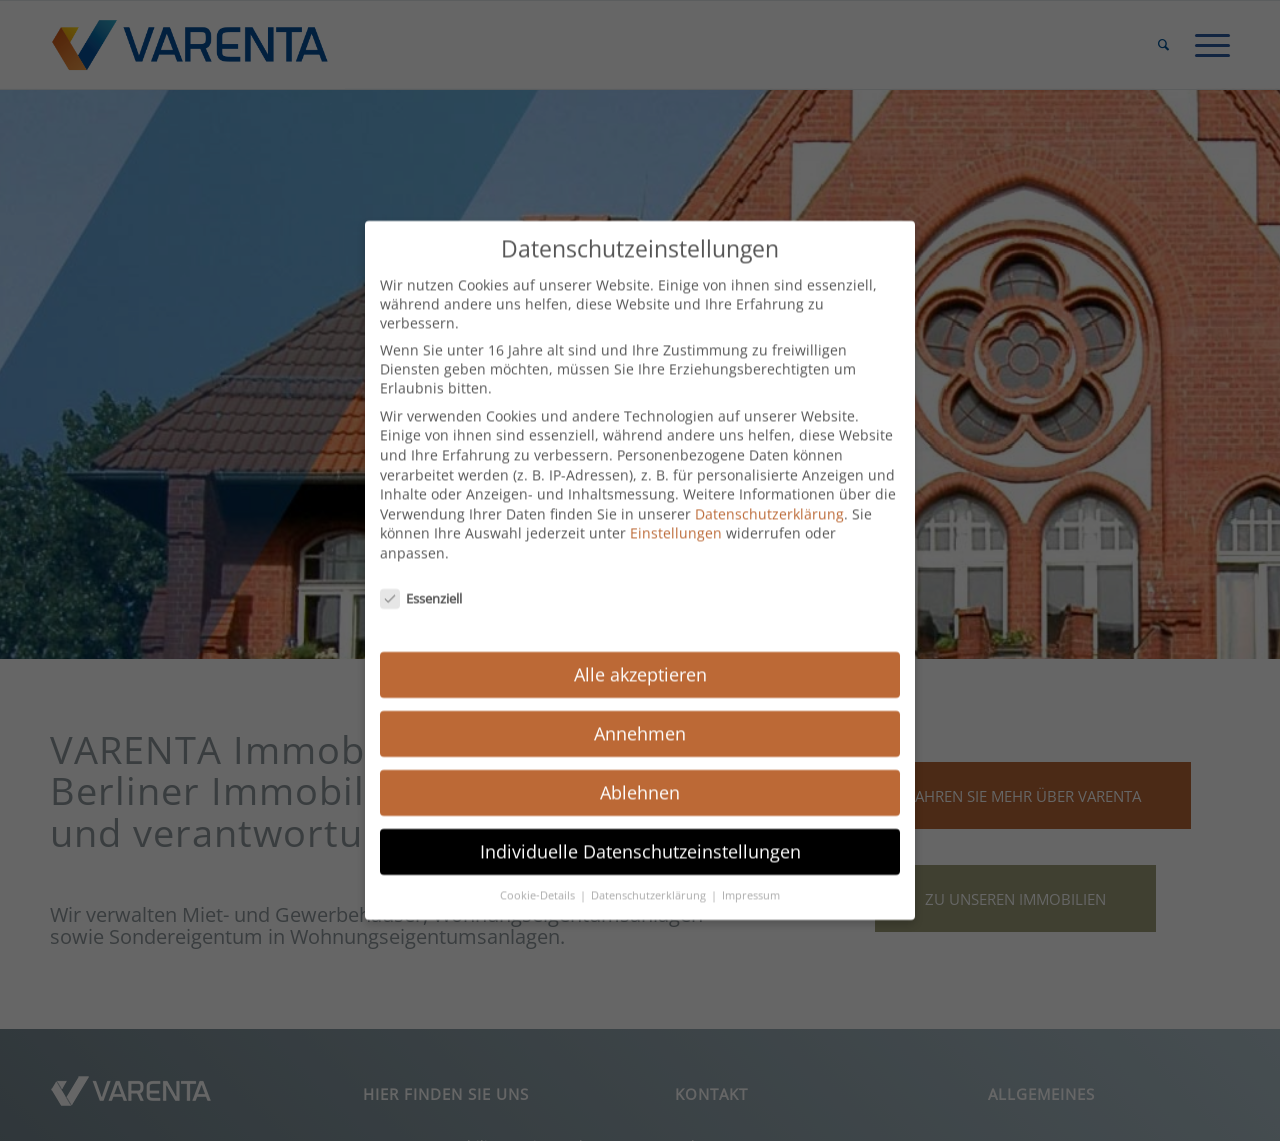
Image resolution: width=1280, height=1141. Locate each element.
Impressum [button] (751, 878)
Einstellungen (676, 515)
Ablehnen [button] (640, 775)
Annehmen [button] (640, 716)
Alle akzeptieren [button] (640, 657)
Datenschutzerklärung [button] (650, 878)
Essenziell (421, 581)
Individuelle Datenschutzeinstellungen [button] (640, 834)
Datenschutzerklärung (769, 496)
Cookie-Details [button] (539, 878)
